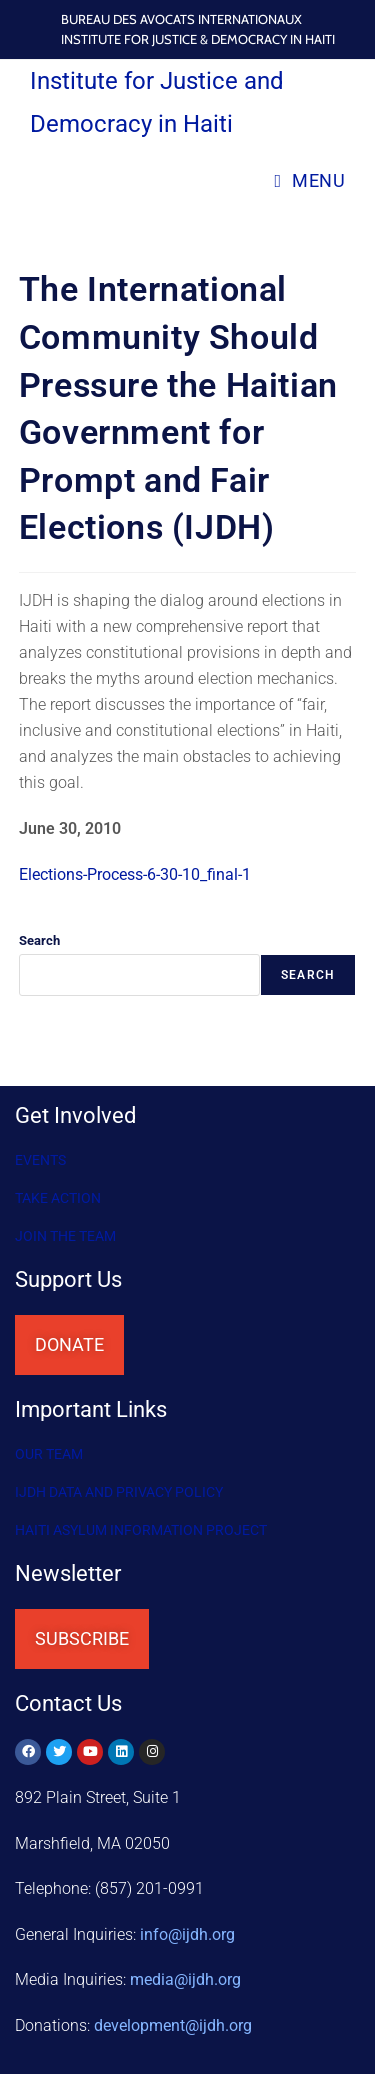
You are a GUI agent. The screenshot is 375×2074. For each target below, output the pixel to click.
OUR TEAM (49, 1454)
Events (40, 1160)
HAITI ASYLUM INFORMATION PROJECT (141, 1530)
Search (39, 940)
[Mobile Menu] (309, 180)
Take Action (58, 1198)
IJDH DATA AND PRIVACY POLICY (119, 1492)
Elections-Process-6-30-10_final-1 (135, 874)
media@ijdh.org (185, 1979)
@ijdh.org (173, 2025)
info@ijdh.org (187, 1934)
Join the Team (65, 1236)
